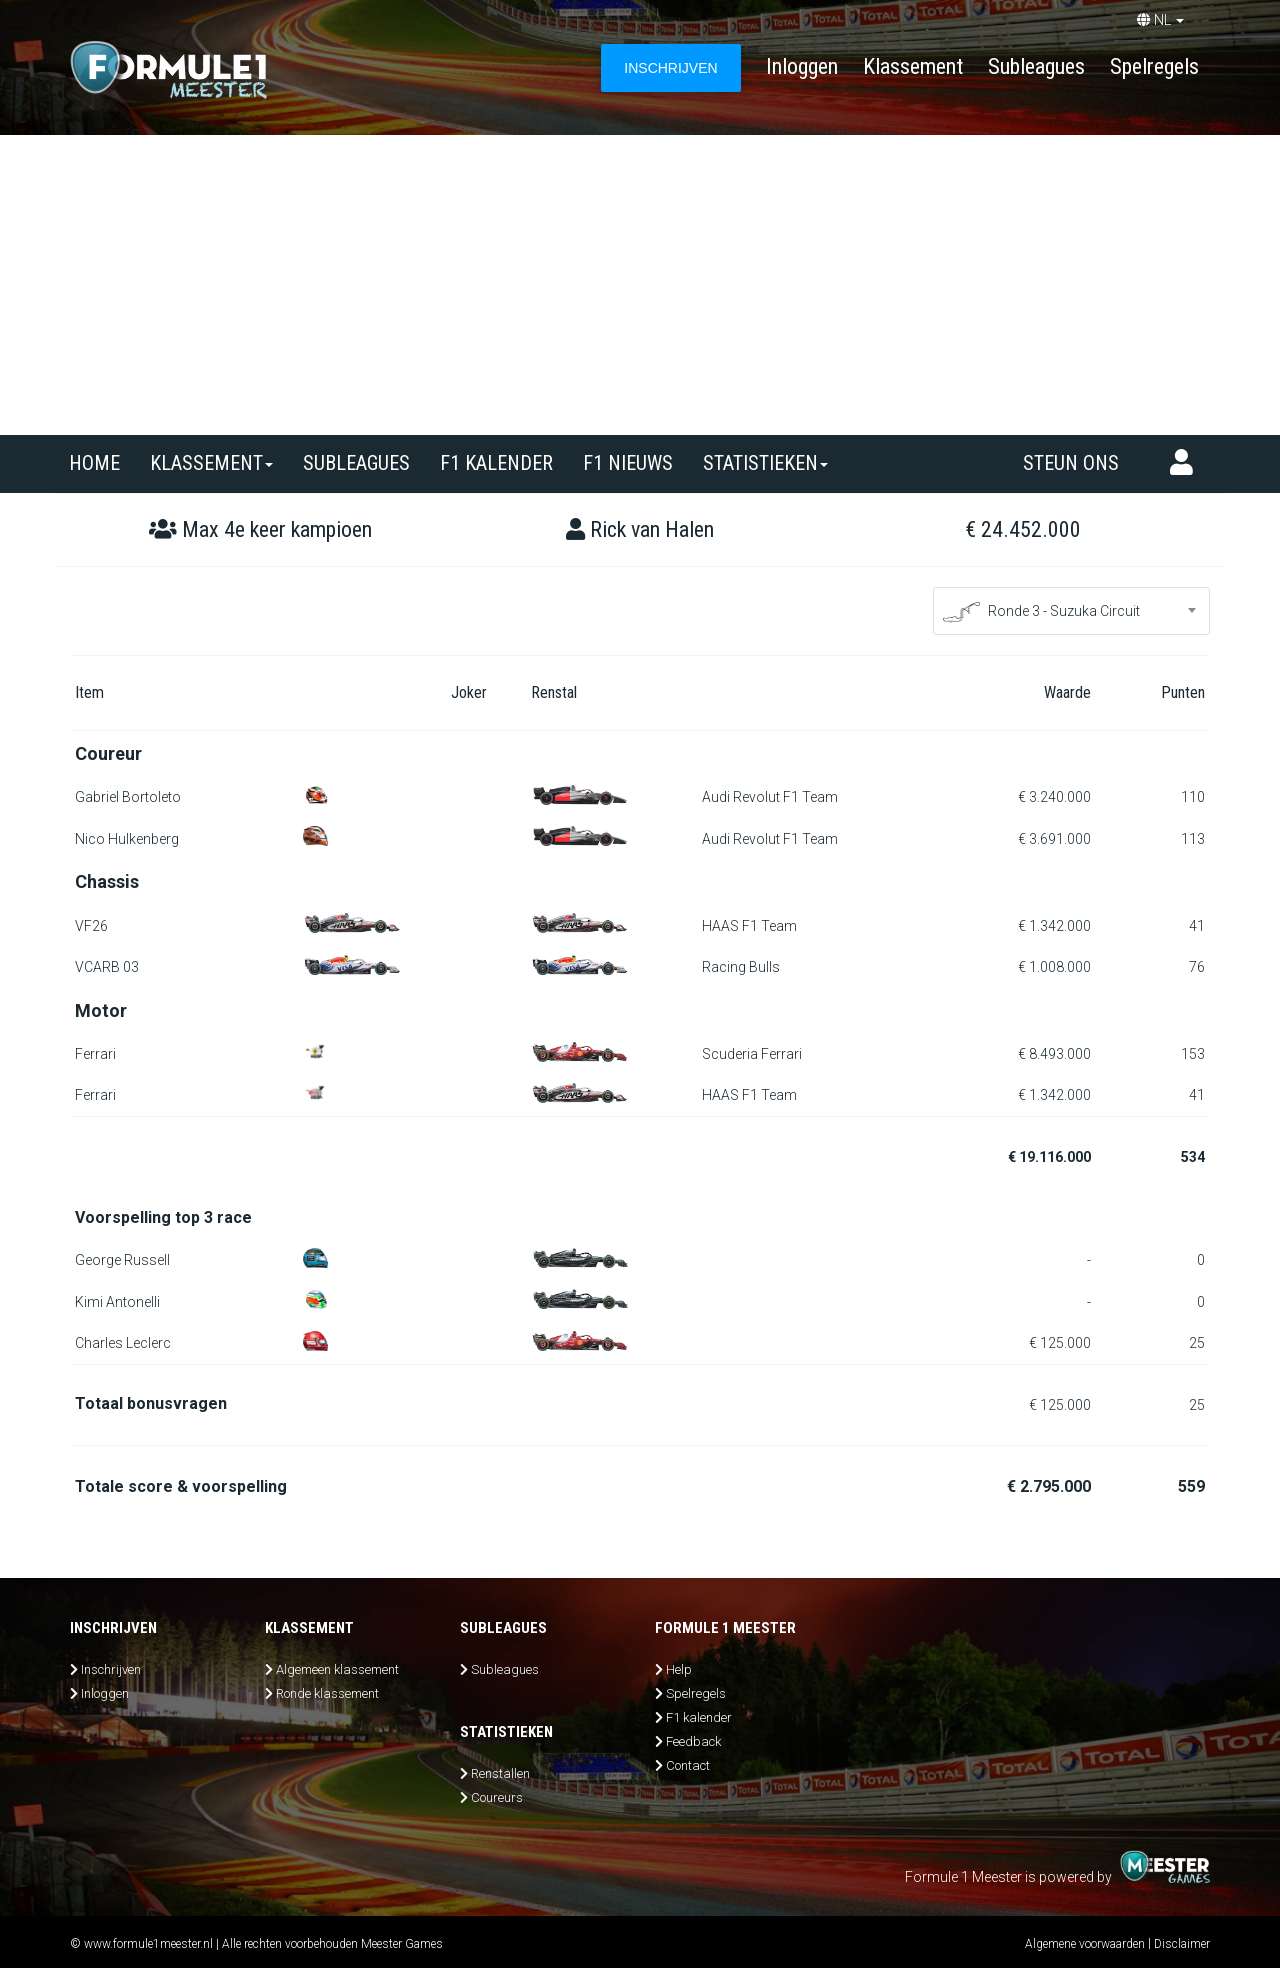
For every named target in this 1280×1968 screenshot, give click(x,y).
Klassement (913, 66)
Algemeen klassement (337, 1669)
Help (679, 1669)
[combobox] (1072, 611)
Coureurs (497, 1797)
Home (94, 463)
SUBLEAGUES (356, 463)
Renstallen (500, 1773)
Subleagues (1036, 66)
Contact (688, 1765)
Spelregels (1154, 66)
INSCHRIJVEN (670, 68)
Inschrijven (111, 1669)
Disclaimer (1182, 1944)
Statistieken (765, 463)
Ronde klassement (327, 1693)
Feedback (693, 1741)
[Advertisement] (640, 285)
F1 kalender (496, 463)
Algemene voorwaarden (1085, 1944)
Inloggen (802, 66)
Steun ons (1071, 463)
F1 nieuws (628, 463)
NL (1160, 20)
